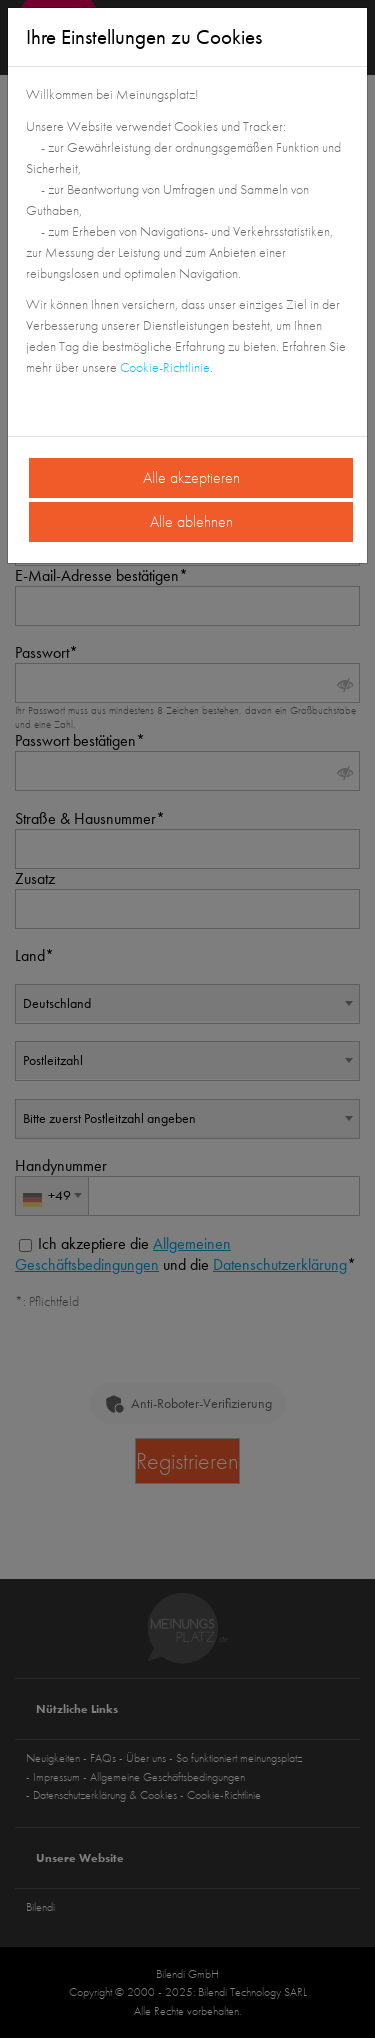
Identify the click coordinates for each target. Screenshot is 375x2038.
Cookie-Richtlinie (165, 367)
